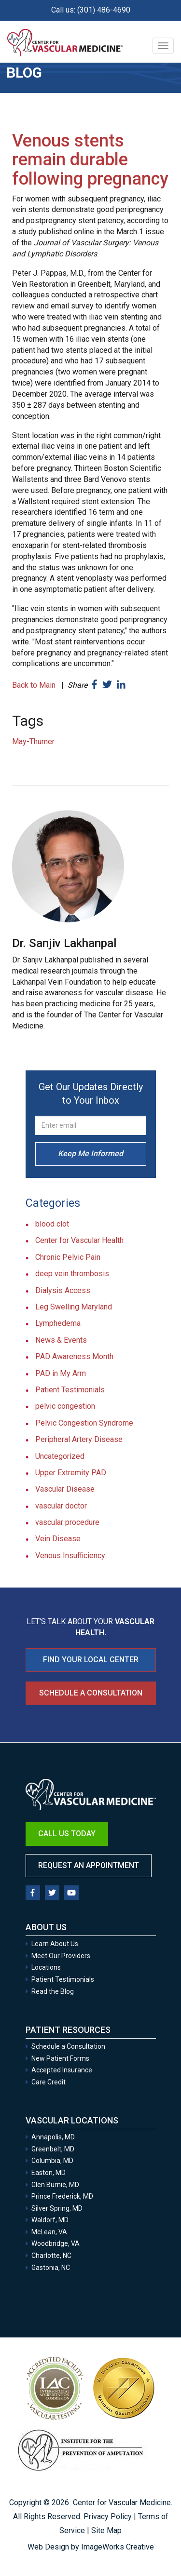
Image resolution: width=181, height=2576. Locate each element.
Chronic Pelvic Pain (67, 1257)
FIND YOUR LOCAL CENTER (91, 1659)
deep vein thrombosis (72, 1273)
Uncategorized (59, 1456)
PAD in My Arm (60, 1373)
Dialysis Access (62, 1290)
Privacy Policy (108, 2516)
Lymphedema (58, 1323)
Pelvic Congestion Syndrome (84, 1423)
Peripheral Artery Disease (79, 1439)
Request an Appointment (88, 1865)
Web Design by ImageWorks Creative (91, 2546)
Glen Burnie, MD (55, 2185)
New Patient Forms (60, 2058)
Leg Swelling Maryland (73, 1306)
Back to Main (34, 685)
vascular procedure (67, 1522)
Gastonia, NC (50, 2267)
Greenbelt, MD (52, 2149)
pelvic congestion (65, 1406)
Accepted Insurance (61, 2070)
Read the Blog (52, 1991)
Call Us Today (67, 1833)
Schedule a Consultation (90, 1692)
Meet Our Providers (60, 1956)
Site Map (106, 2530)
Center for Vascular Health (79, 1240)
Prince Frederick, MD (62, 2196)
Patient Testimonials (70, 1389)
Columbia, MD (52, 2160)
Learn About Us (54, 1944)
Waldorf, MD (50, 2220)
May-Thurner (33, 741)
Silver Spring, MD (57, 2208)
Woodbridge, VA (55, 2243)
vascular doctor (61, 1505)
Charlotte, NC (51, 2255)
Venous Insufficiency (70, 1555)
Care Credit (48, 2082)
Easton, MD (48, 2172)
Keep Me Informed (90, 1153)
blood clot (52, 1223)
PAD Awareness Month (74, 1356)
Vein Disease (58, 1538)
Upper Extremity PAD (70, 1472)
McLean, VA (49, 2232)
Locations (46, 1967)
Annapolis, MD (53, 2137)
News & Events (61, 1340)
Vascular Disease (65, 1489)
